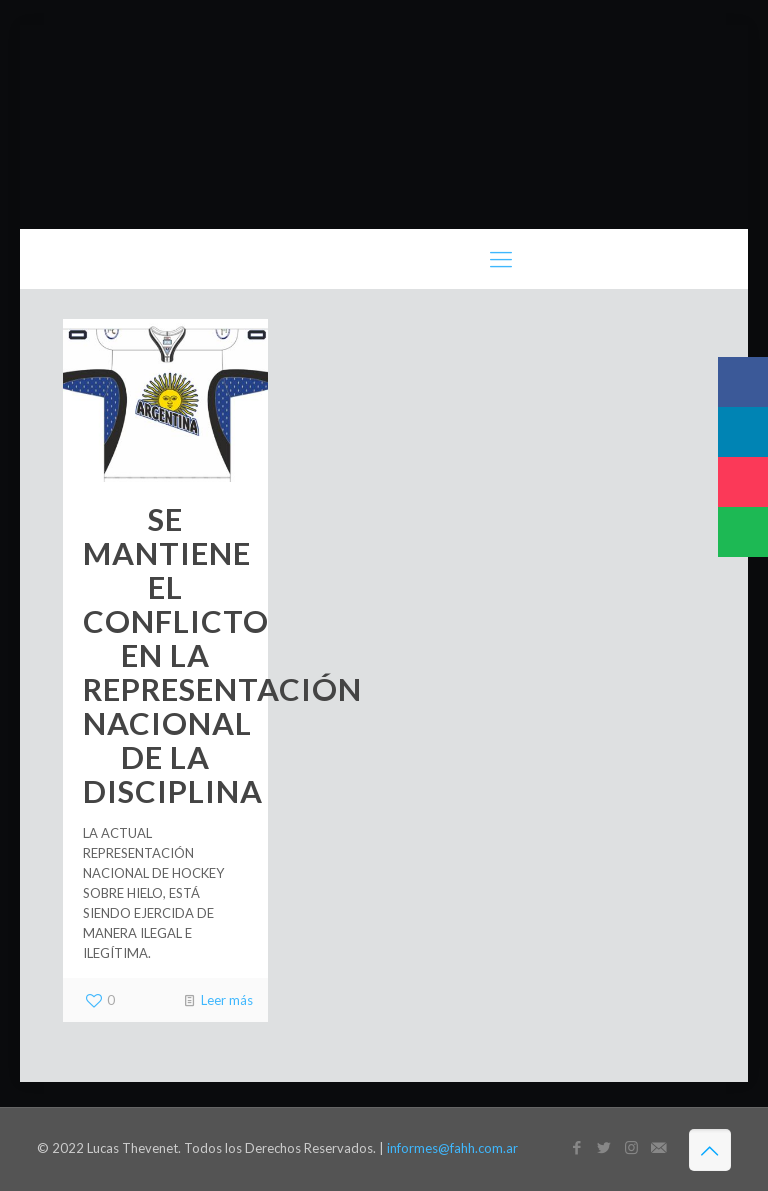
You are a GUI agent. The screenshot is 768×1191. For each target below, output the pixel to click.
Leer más (227, 1000)
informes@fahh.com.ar (452, 1148)
